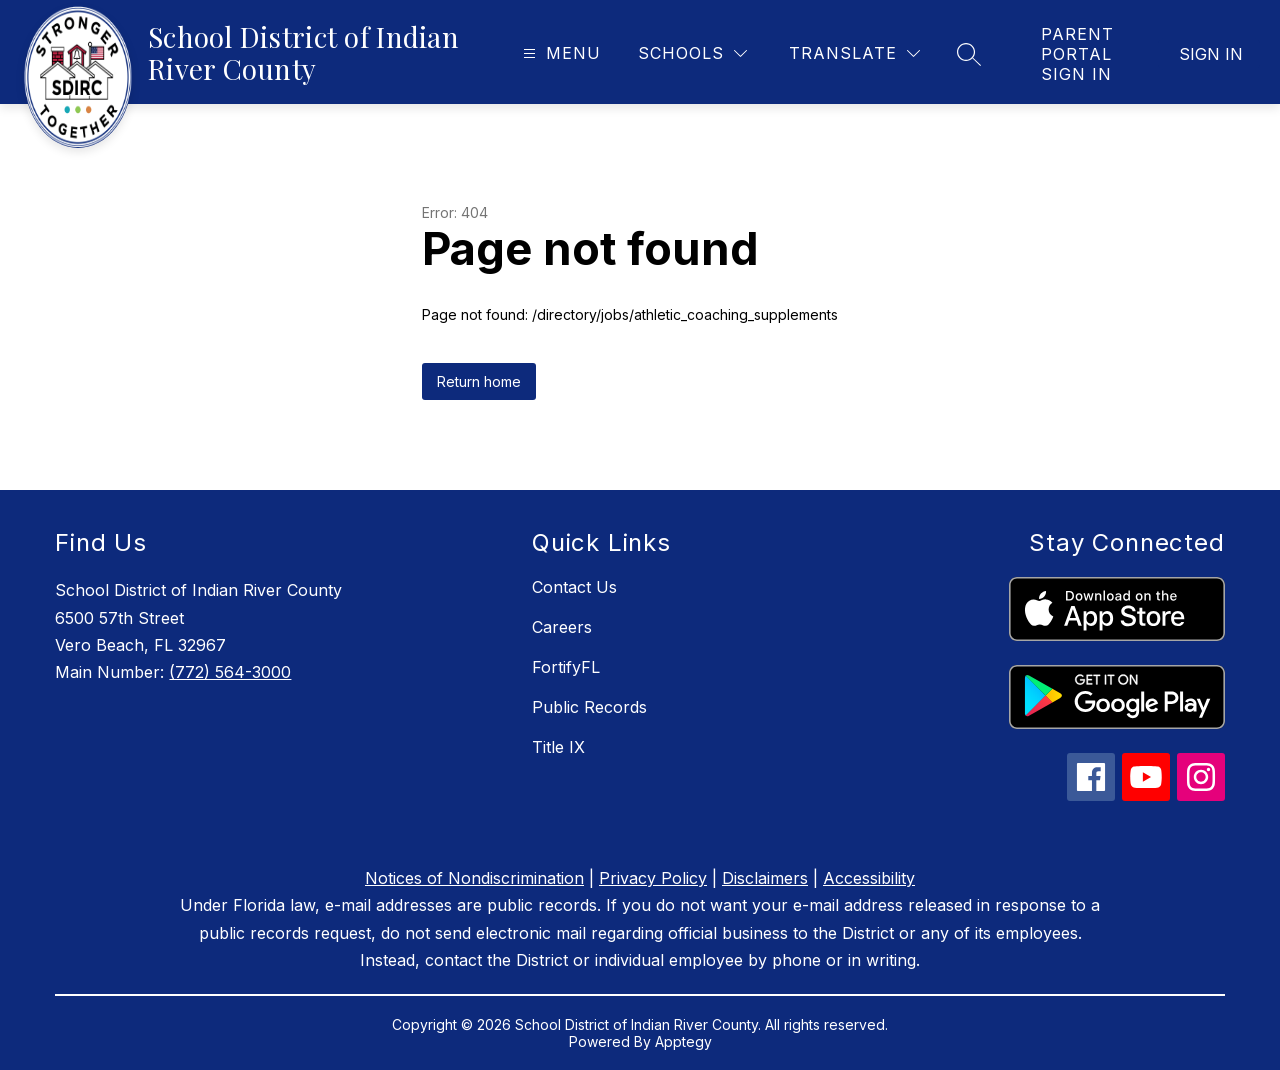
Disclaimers (765, 878)
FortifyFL (566, 667)
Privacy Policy (653, 878)
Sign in (1211, 54)
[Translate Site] (854, 53)
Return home (479, 381)
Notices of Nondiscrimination (474, 878)
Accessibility (869, 878)
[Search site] (969, 54)
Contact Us (574, 587)
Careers (562, 627)
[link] (1079, 54)
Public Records (589, 707)
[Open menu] (559, 53)
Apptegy (683, 1041)
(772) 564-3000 (230, 672)
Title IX (558, 747)
